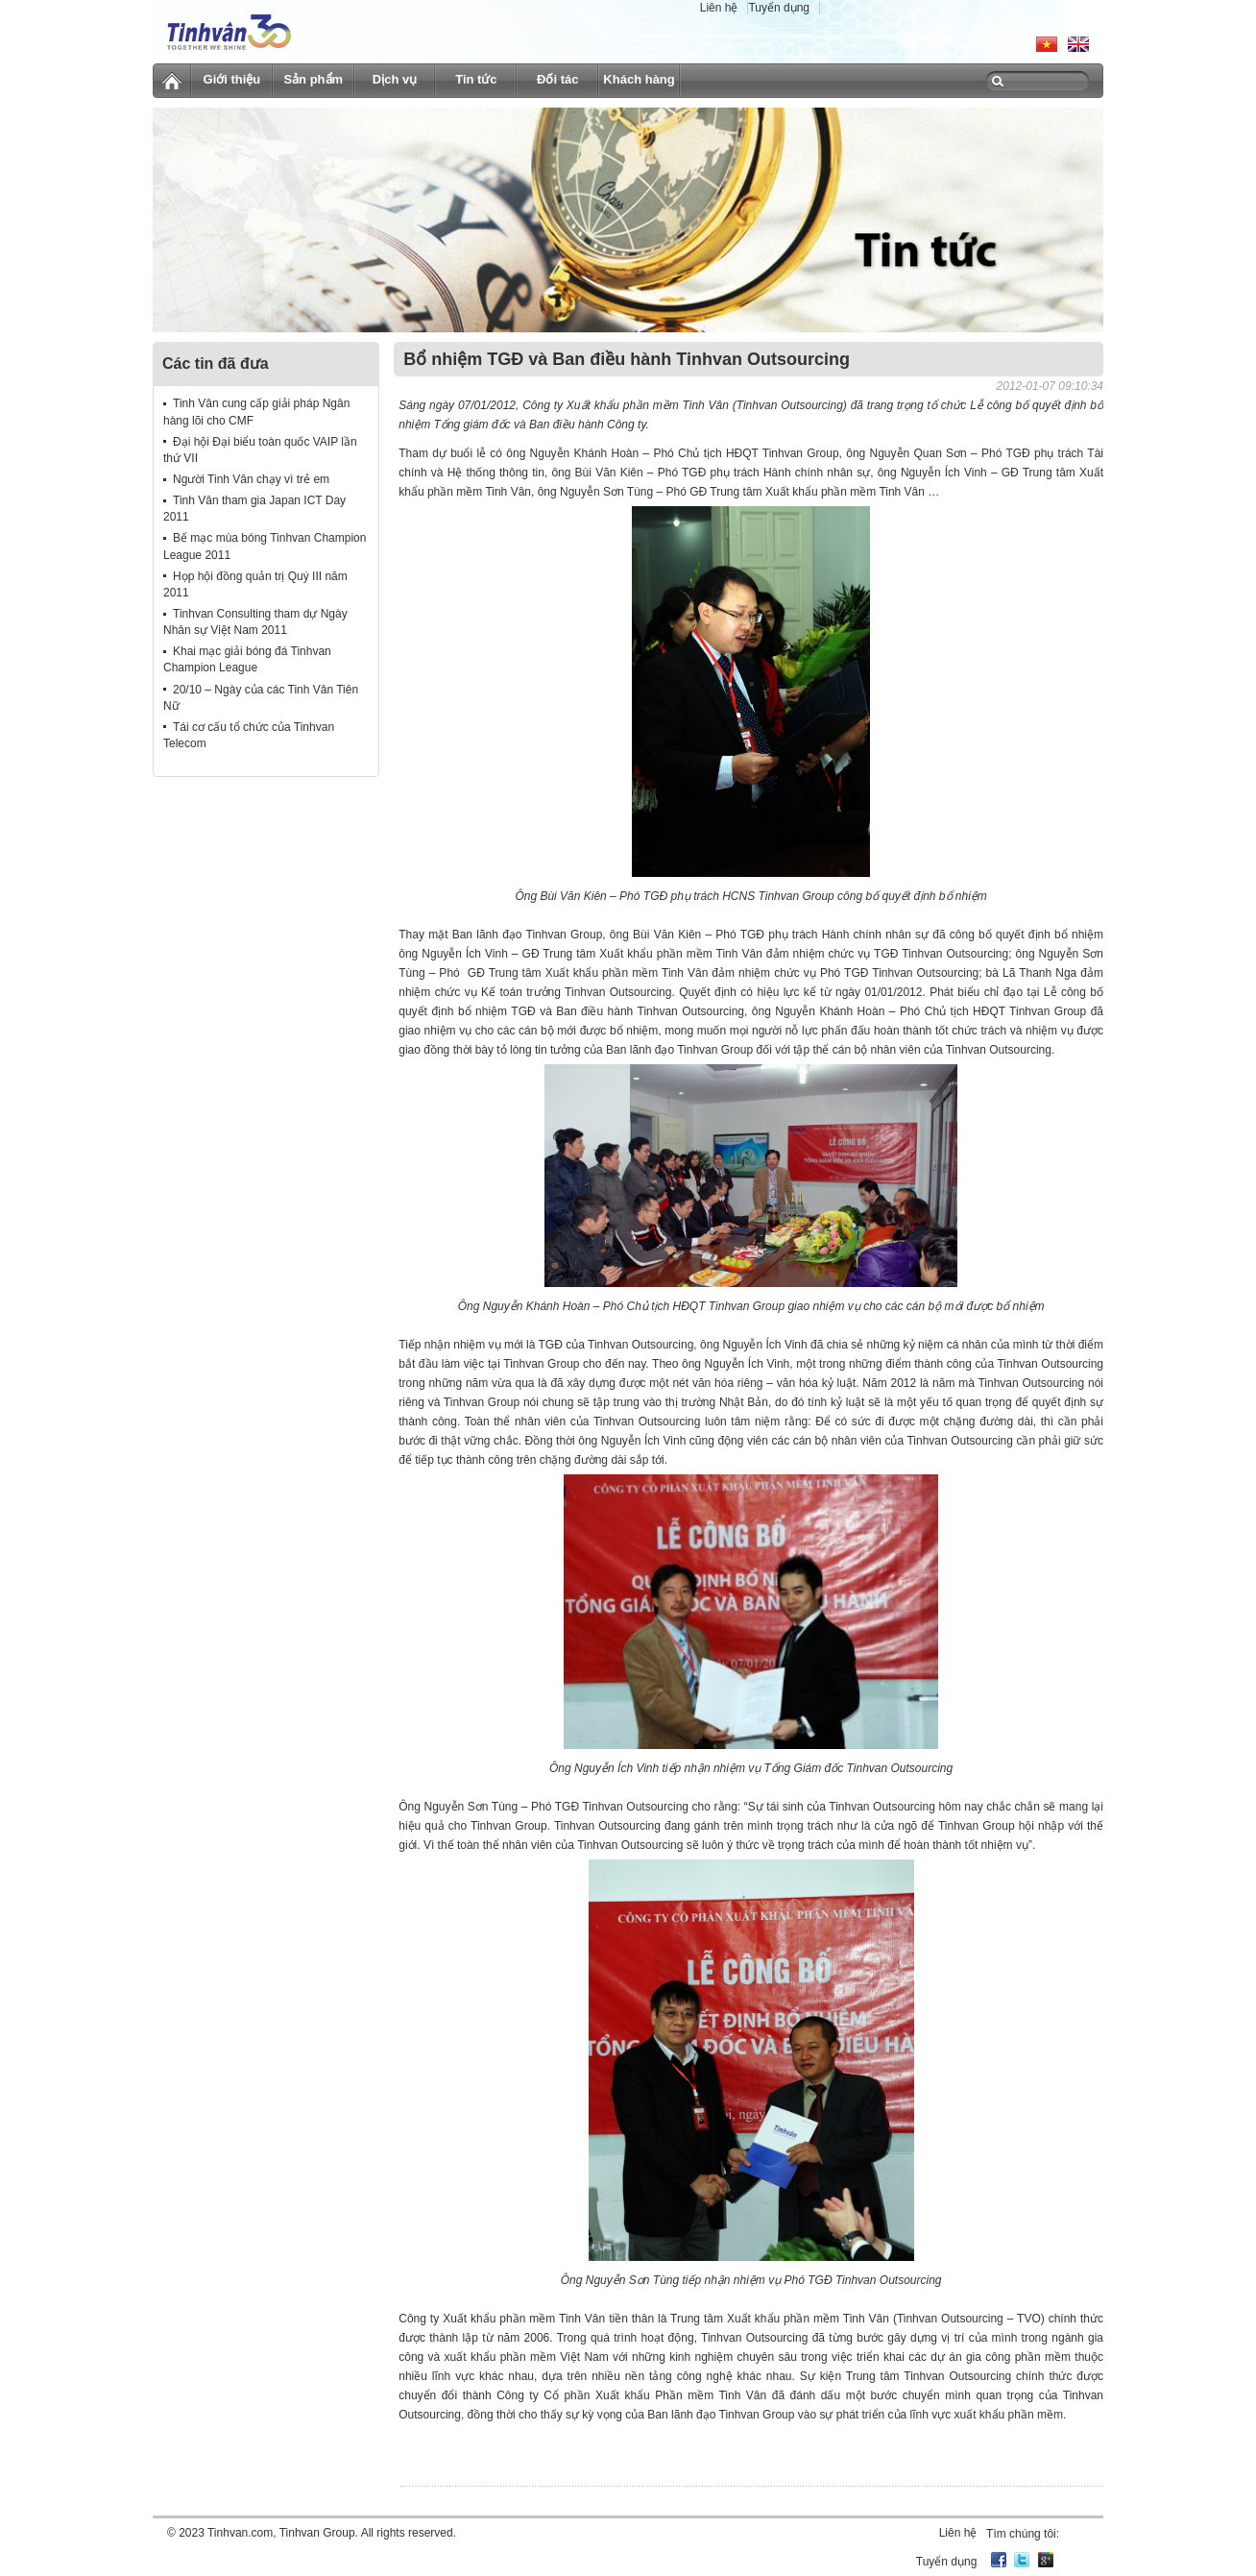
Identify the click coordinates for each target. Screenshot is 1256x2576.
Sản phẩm (313, 79)
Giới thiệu (232, 79)
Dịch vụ (395, 79)
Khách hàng (638, 79)
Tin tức (475, 79)
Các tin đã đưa (215, 363)
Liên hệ (719, 7)
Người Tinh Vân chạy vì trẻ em (251, 479)
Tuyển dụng (778, 7)
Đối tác (557, 79)
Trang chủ (172, 77)
